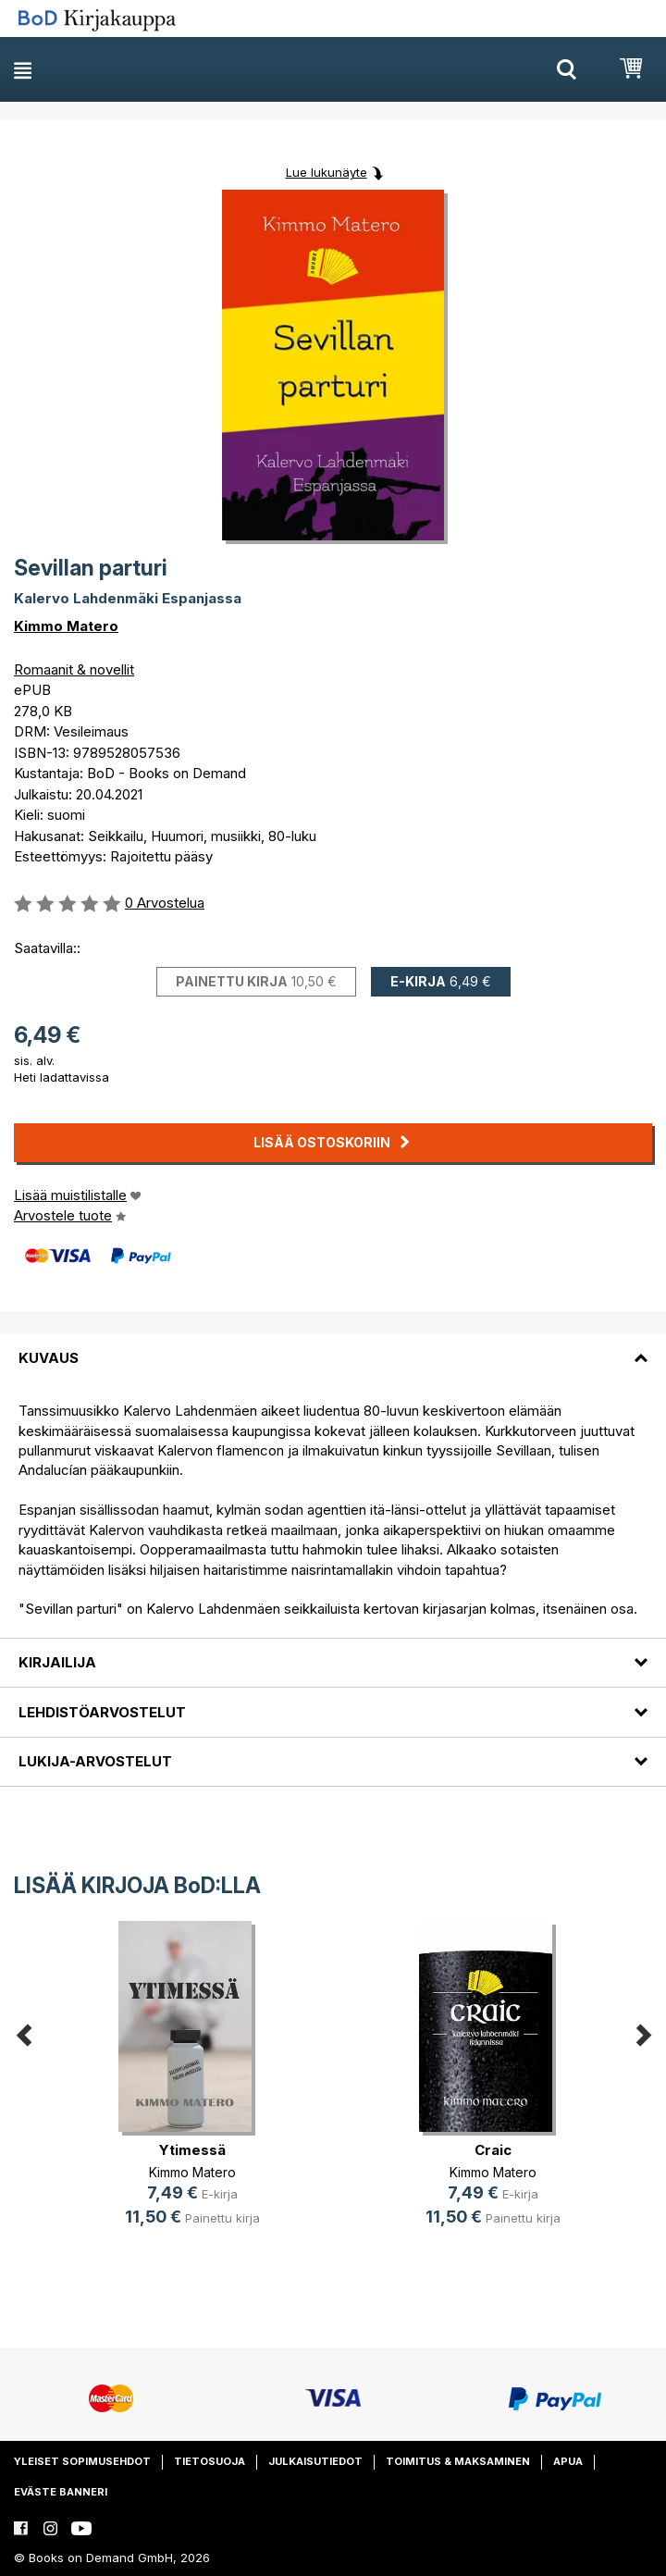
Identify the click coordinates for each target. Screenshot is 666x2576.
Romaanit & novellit (74, 669)
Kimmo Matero (66, 626)
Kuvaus (48, 1358)
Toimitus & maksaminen (458, 2461)
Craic (493, 2150)
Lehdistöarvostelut (102, 1712)
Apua (568, 2461)
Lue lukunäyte (326, 172)
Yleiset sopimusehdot (82, 2461)
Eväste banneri (60, 2491)
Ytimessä (192, 2150)
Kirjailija (57, 1662)
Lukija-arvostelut (95, 1761)
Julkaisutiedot (315, 2461)
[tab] (333, 1347)
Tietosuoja (209, 2461)
